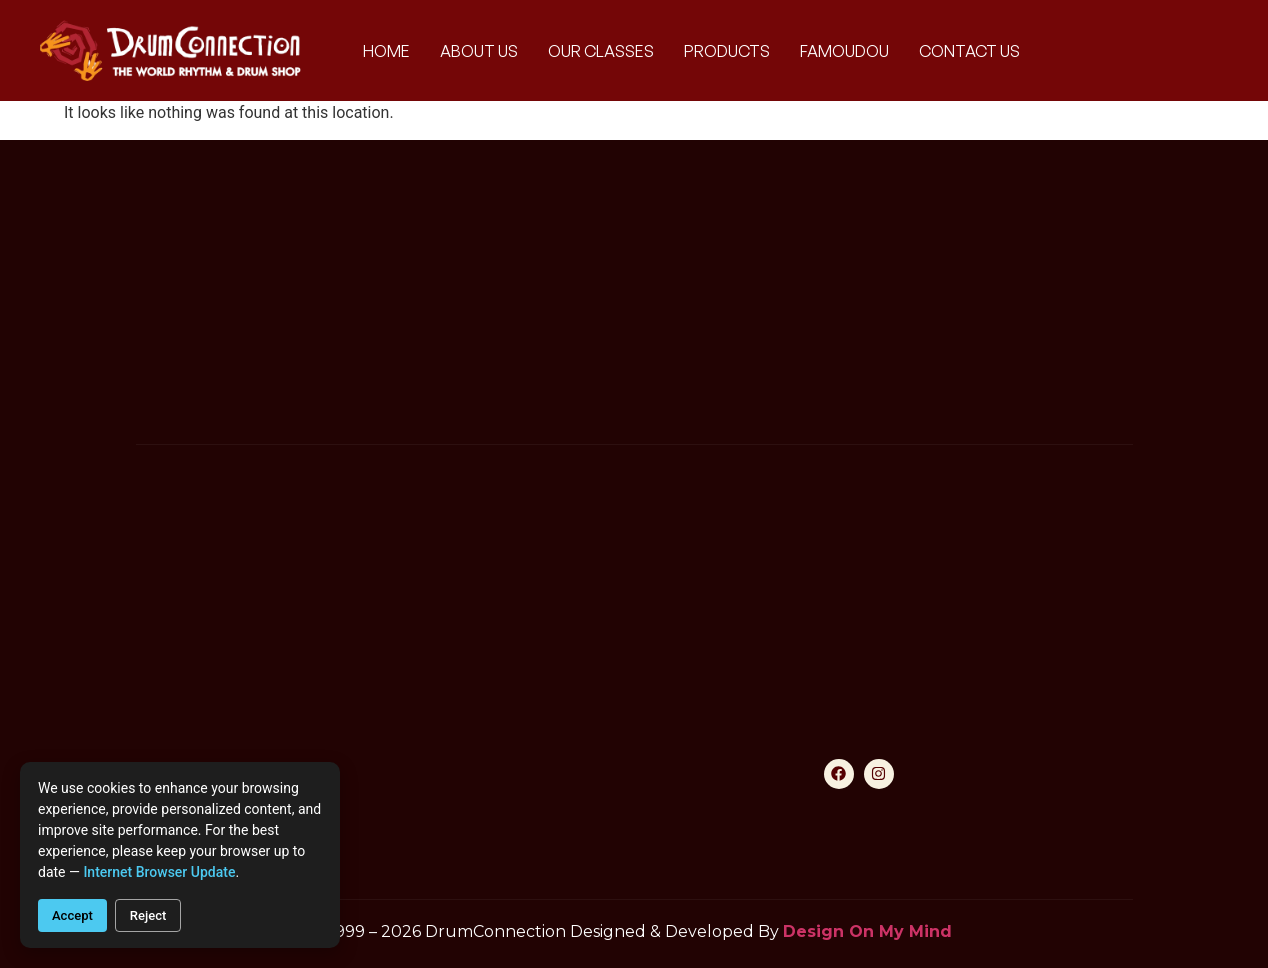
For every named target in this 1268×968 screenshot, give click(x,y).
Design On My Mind (867, 931)
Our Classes (601, 51)
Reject (148, 915)
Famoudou (844, 51)
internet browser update (159, 872)
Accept (72, 915)
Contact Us (969, 51)
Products (727, 51)
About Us (479, 51)
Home (386, 51)
